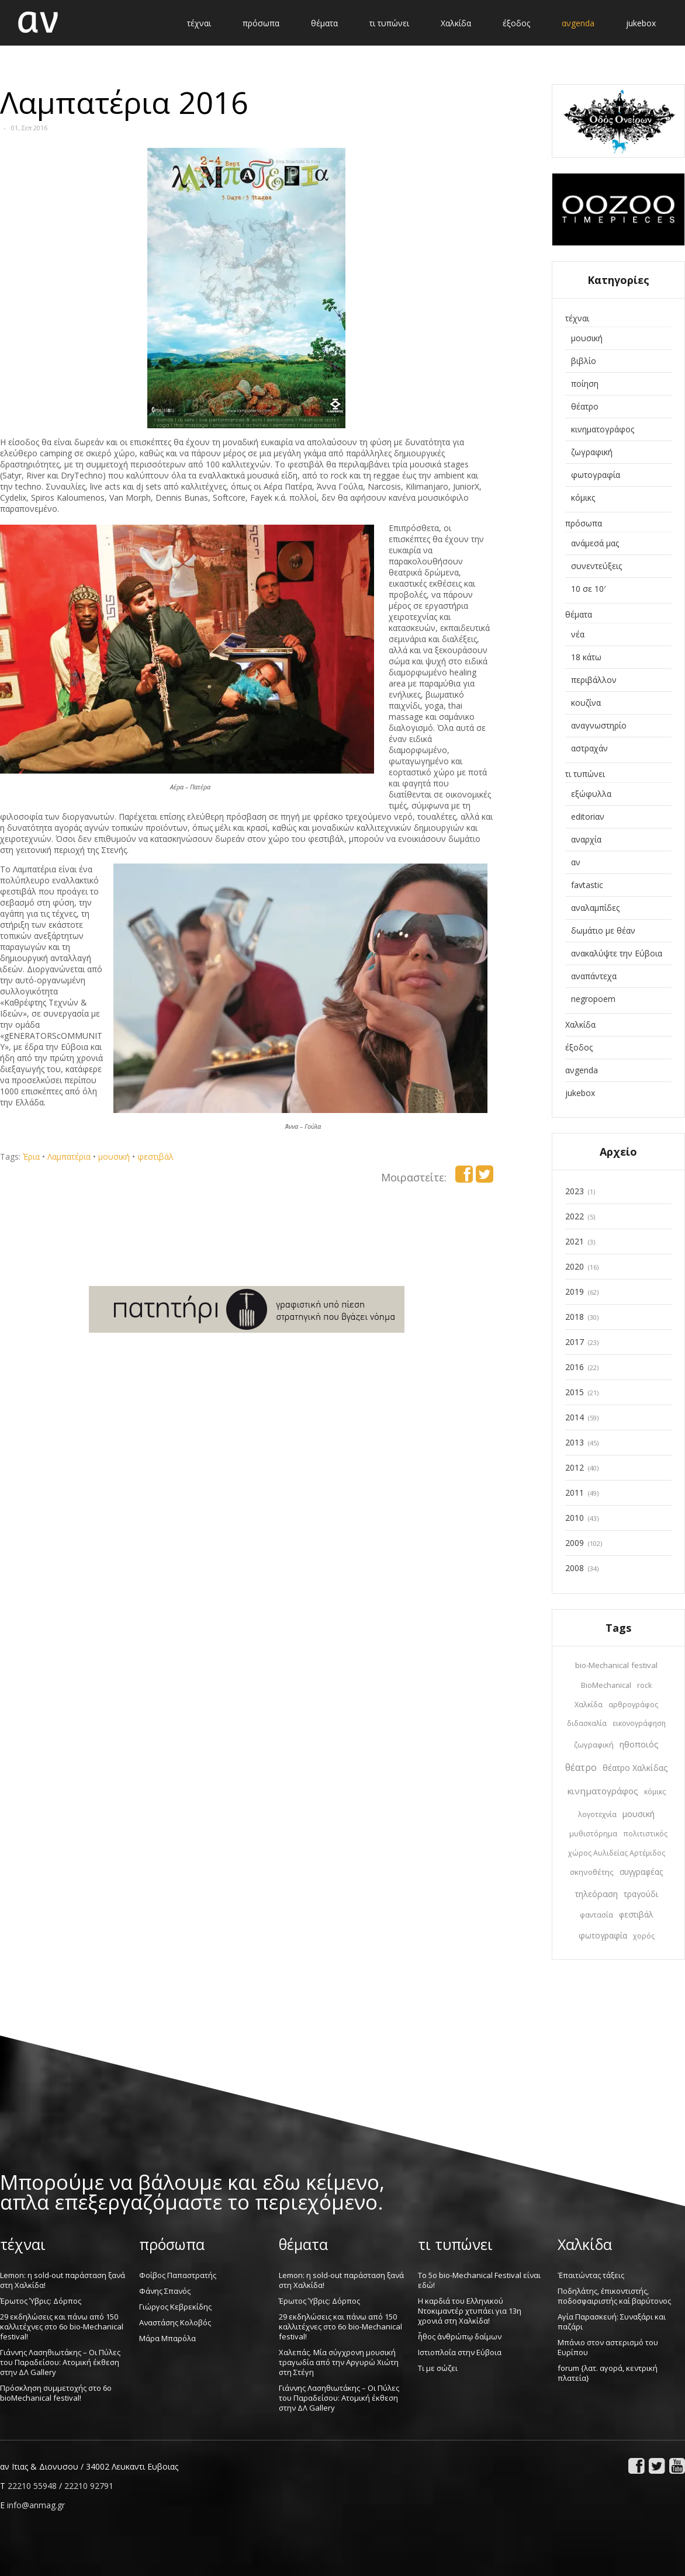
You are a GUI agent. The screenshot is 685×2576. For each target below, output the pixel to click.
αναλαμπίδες (595, 907)
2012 (574, 1467)
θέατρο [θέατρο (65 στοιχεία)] (581, 1767)
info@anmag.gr (36, 2505)
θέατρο (584, 406)
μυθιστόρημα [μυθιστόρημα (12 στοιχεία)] (593, 1834)
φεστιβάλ (155, 1156)
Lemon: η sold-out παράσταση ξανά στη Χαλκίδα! (62, 2280)
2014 (574, 1417)
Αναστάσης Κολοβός (175, 2322)
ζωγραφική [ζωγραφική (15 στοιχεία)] (594, 1744)
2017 (574, 1341)
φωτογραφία (595, 474)
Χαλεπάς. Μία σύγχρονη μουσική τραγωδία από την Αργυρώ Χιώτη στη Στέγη (339, 2362)
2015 (574, 1392)
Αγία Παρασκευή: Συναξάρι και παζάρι (612, 2321)
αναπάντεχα (594, 976)
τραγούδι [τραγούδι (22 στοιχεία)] (641, 1893)
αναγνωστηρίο (599, 725)
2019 (574, 1291)
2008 (574, 1567)
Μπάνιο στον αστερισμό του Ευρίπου (608, 2347)
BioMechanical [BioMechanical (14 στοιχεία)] (606, 1685)
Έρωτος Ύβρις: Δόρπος (40, 2301)
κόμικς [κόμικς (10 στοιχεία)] (655, 1792)
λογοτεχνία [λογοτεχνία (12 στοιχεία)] (597, 1814)
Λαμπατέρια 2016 (124, 102)
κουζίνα (586, 702)
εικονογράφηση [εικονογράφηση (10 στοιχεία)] (639, 1723)
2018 (574, 1316)
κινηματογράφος (602, 429)
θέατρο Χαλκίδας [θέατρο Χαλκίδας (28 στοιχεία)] (635, 1767)
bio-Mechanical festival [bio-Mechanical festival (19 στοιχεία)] (616, 1665)
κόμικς (583, 497)
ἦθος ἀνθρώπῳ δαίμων (459, 2336)
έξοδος (579, 1047)
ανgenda (581, 1070)
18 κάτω (586, 657)
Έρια (31, 1156)
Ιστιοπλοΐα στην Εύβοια (459, 2352)
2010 (574, 1517)
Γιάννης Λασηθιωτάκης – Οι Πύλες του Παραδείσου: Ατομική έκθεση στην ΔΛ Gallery (60, 2362)
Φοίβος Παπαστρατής (177, 2275)
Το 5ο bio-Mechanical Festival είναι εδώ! (479, 2280)
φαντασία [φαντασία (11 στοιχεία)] (596, 1915)
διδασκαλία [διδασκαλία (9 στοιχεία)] (587, 1723)
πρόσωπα (583, 523)
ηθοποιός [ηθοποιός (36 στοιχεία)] (639, 1744)
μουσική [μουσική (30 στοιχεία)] (638, 1813)
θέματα (578, 614)
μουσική (114, 1156)
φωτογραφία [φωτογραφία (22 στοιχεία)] (603, 1935)
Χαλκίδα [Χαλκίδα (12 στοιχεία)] (589, 1705)
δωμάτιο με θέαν (603, 930)
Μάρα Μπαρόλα (167, 2338)
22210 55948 (32, 2485)
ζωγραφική (592, 451)
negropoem (593, 998)
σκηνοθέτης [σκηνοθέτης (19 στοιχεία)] (592, 1872)
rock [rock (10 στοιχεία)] (644, 1685)
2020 (574, 1266)
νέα (577, 634)
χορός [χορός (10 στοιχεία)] (644, 1936)
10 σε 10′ (588, 588)
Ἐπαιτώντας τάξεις (591, 2275)
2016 (574, 1366)
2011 (574, 1492)
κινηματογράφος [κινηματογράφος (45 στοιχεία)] (602, 1791)
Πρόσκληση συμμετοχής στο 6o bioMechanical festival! (56, 2393)
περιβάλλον (594, 679)
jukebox (580, 1092)
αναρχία (586, 839)
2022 (574, 1216)
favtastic (587, 884)
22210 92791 (88, 2485)
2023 (574, 1191)
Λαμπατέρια (69, 1156)
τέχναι (577, 318)
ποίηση (584, 383)
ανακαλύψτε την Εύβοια (616, 953)
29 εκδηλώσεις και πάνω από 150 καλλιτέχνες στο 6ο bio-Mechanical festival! (61, 2326)
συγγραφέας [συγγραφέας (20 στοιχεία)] (641, 1872)
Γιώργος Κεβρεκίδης (175, 2306)
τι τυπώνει (585, 773)
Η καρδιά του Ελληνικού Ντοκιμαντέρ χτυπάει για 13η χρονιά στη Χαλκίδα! (469, 2311)
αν (575, 862)
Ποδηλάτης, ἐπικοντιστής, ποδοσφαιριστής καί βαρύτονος (614, 2296)
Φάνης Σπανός (165, 2291)
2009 (574, 1542)
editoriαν (587, 816)
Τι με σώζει (438, 2368)
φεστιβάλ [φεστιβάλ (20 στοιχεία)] (636, 1914)
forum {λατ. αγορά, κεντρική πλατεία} (608, 2373)
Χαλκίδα (580, 1024)
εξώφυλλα (591, 793)
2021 (574, 1241)
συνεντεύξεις (596, 565)
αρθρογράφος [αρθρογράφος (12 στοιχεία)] (633, 1705)
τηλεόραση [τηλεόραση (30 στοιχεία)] (596, 1893)
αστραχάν (589, 748)
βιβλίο (583, 360)
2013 (574, 1442)
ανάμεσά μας (595, 543)
